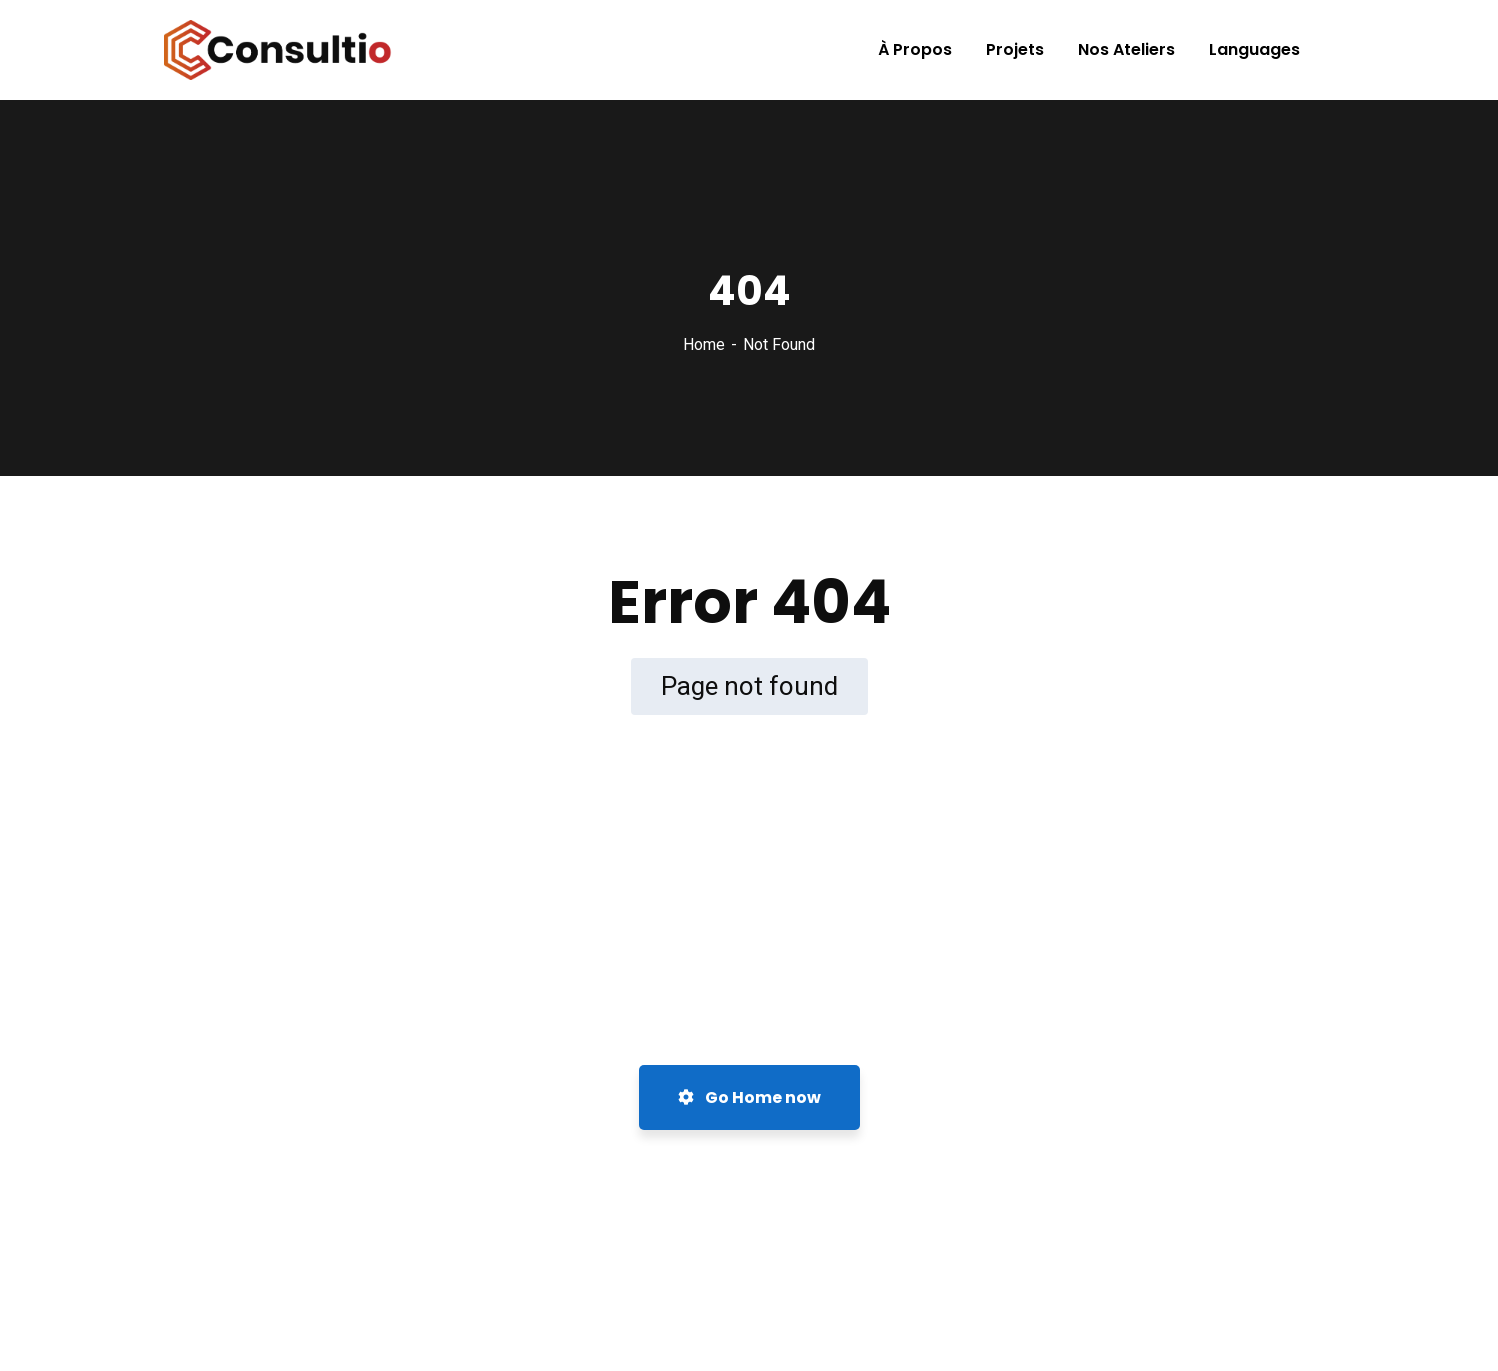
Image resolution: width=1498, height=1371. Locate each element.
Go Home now (749, 1097)
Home (704, 344)
